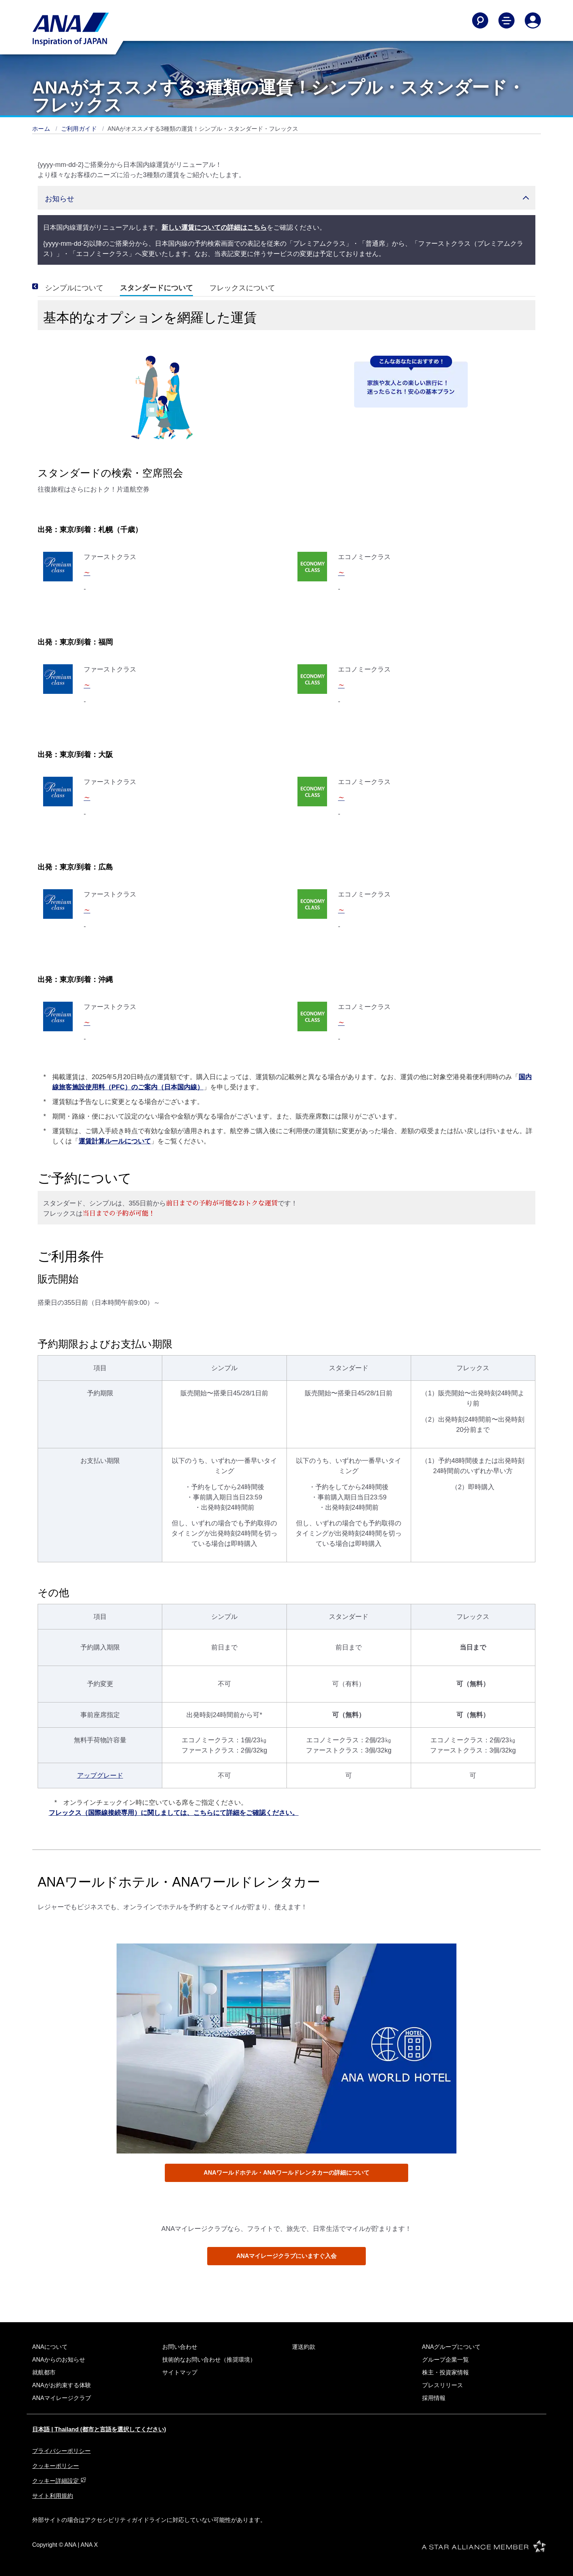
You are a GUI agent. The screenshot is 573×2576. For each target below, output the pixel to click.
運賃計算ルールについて (115, 1141)
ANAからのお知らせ (58, 2360)
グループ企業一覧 (445, 2360)
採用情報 (433, 2398)
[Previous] (45, 286)
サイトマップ (179, 2372)
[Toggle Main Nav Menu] (506, 20)
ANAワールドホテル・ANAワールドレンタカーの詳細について (286, 2173)
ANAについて (50, 2347)
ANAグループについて (451, 2347)
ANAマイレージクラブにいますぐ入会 (286, 2256)
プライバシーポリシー (61, 2451)
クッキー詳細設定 (59, 2481)
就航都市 (44, 2372)
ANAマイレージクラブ (61, 2398)
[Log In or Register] (533, 20)
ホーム (42, 129)
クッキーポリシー (55, 2466)
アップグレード (100, 1775)
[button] (286, 198)
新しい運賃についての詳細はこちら (214, 227)
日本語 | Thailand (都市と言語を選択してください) (99, 2429)
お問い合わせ (179, 2347)
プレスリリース (442, 2385)
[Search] (480, 20)
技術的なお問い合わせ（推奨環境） (209, 2360)
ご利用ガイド (80, 129)
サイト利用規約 (52, 2496)
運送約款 (303, 2347)
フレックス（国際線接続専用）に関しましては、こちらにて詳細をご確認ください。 (174, 1812)
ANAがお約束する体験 (61, 2385)
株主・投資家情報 (445, 2372)
